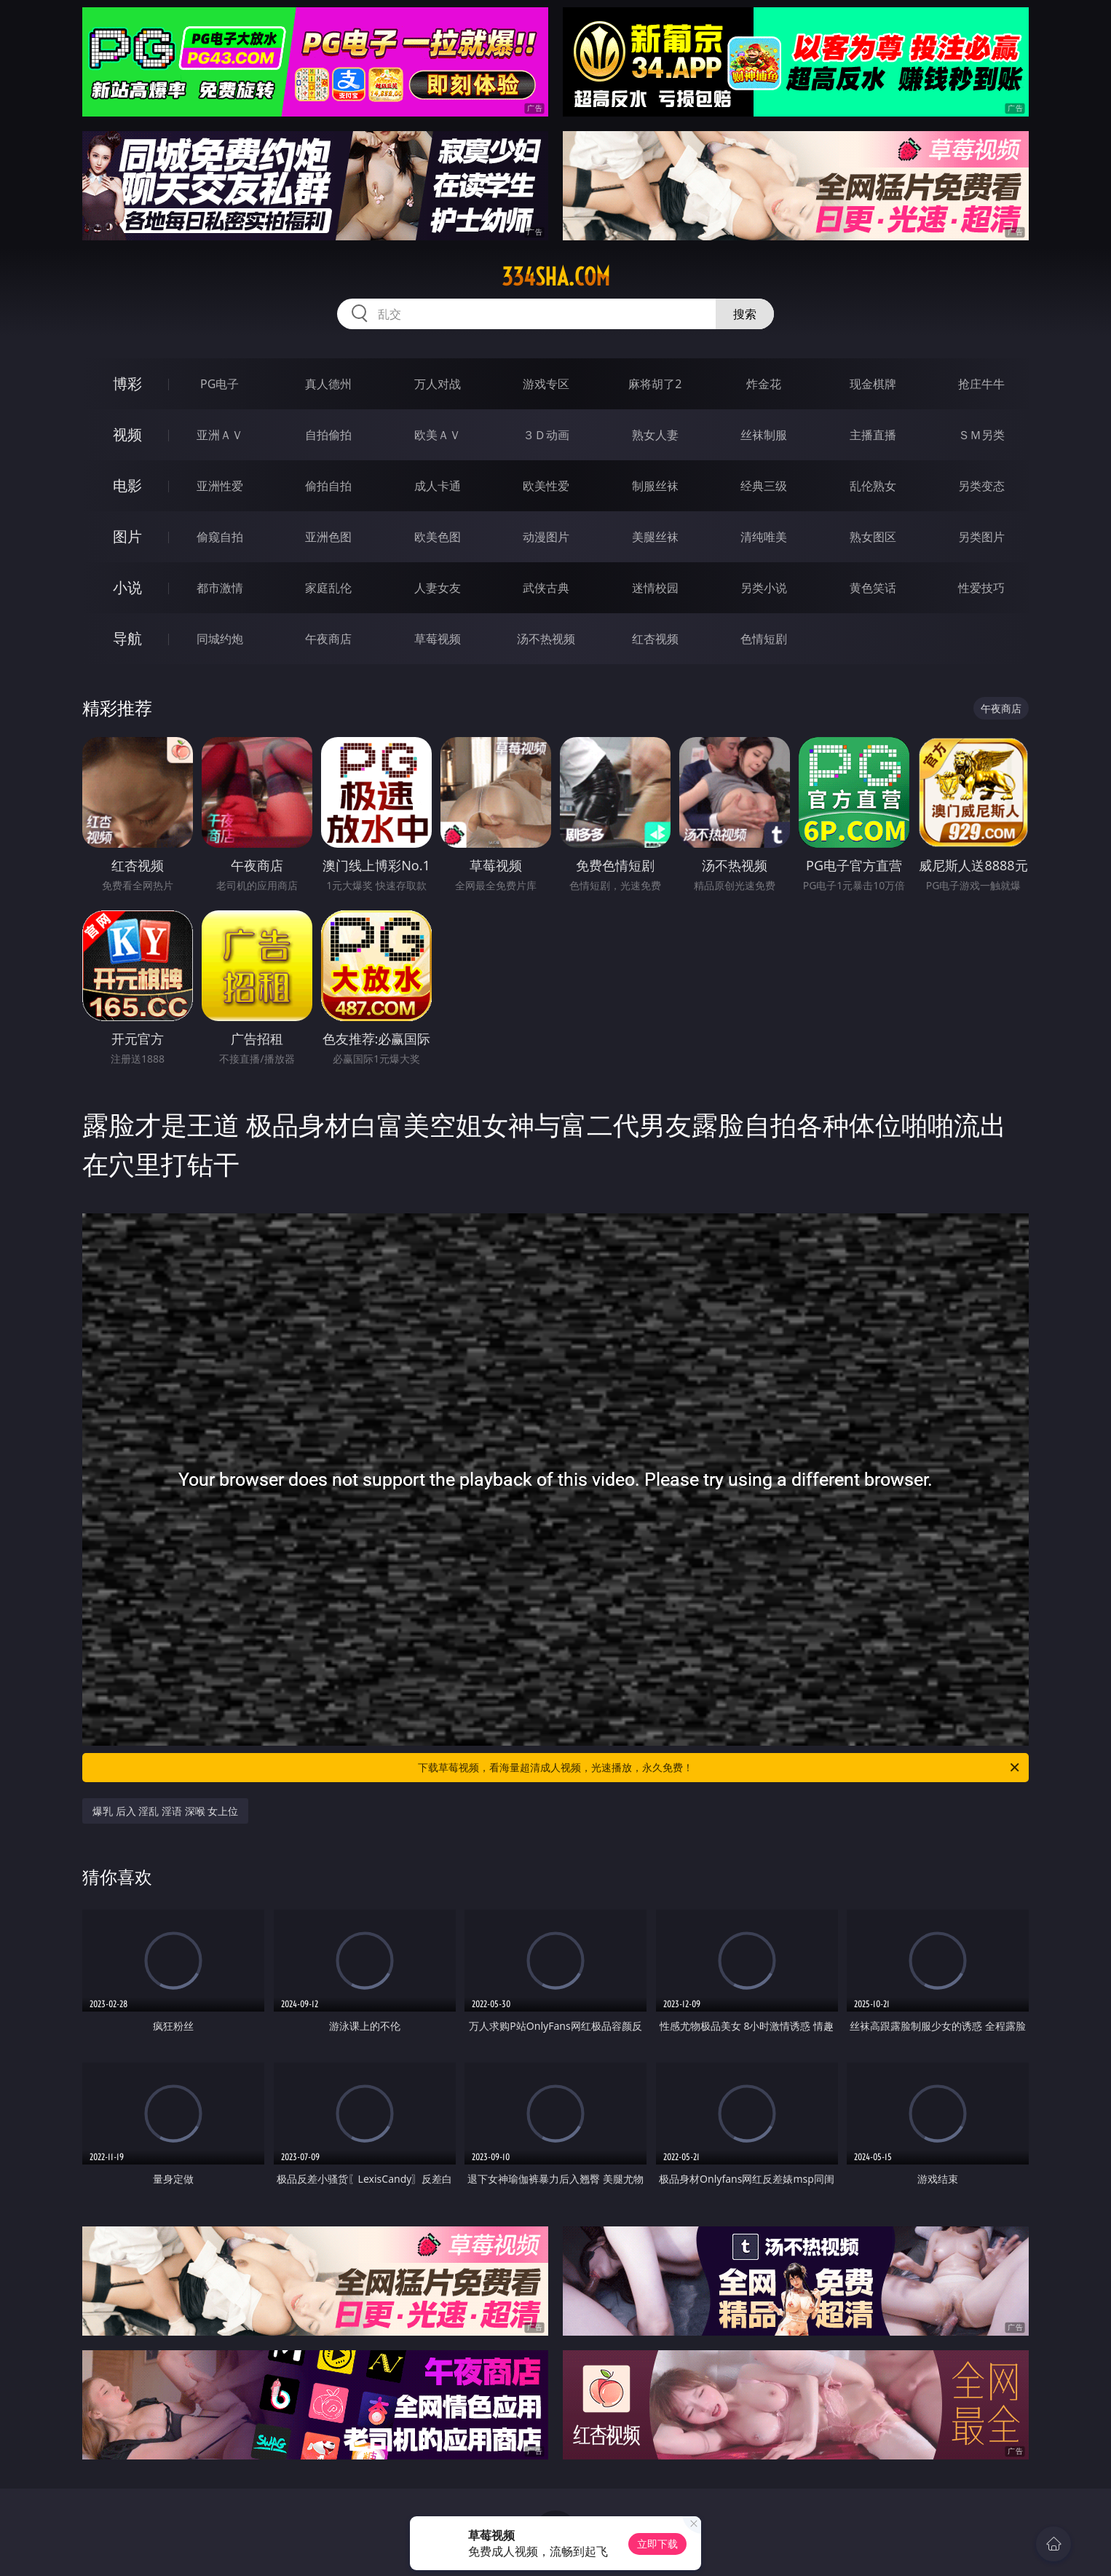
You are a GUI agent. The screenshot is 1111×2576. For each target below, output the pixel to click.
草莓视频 (437, 639)
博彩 (127, 383)
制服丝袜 (655, 486)
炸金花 (763, 384)
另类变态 (981, 486)
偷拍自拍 (328, 486)
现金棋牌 (873, 384)
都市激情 (220, 588)
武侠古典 (546, 588)
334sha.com (556, 276)
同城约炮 (220, 639)
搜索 (744, 314)
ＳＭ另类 (981, 435)
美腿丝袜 (655, 537)
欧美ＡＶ (437, 435)
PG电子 (219, 384)
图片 (127, 536)
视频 (127, 434)
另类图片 (981, 537)
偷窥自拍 (220, 537)
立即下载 (657, 2544)
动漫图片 (546, 537)
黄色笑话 (873, 588)
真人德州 (328, 384)
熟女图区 (873, 537)
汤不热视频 (546, 639)
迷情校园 (655, 588)
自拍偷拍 (328, 435)
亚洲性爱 (220, 486)
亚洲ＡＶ (220, 435)
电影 (127, 485)
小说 (127, 587)
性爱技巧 (981, 588)
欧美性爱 (546, 486)
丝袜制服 (763, 435)
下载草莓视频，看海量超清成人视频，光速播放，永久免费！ (719, 1767)
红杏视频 (655, 639)
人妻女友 (437, 588)
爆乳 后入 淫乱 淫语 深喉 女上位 (165, 1811)
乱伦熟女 (873, 486)
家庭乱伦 (328, 588)
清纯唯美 (763, 537)
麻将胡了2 (654, 384)
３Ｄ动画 (546, 435)
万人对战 (437, 384)
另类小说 (763, 588)
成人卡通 (437, 486)
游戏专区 (546, 384)
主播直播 (873, 435)
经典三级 (763, 486)
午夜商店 (328, 639)
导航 (127, 638)
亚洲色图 (328, 537)
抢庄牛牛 (981, 384)
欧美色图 (437, 537)
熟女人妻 (655, 435)
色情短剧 (763, 639)
